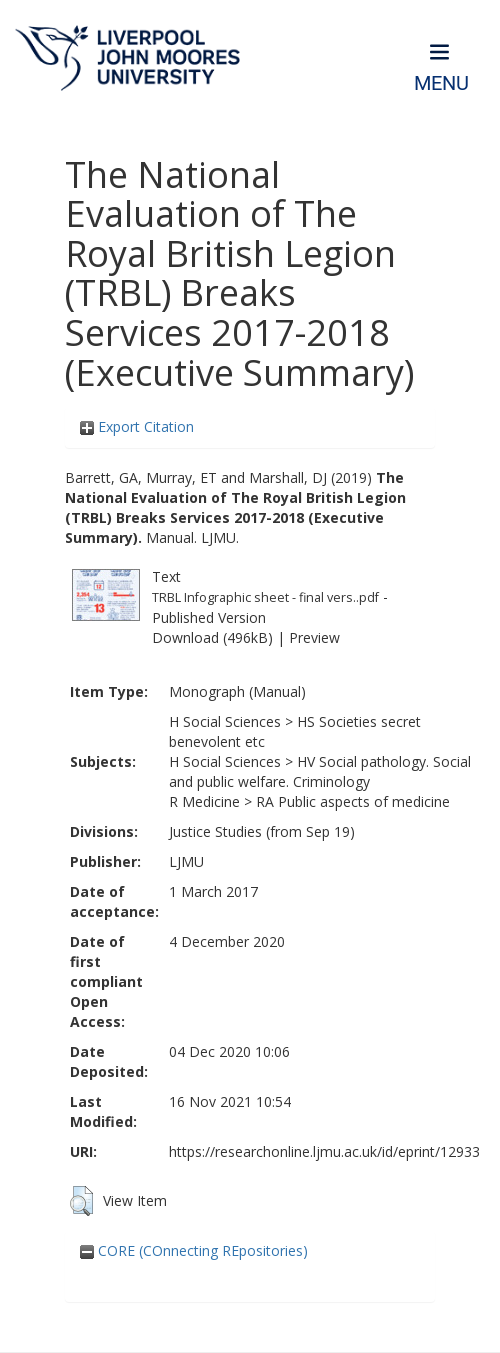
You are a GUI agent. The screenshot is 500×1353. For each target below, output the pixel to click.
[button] (81, 1201)
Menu (441, 83)
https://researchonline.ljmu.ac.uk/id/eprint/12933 (324, 1151)
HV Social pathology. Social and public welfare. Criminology (320, 771)
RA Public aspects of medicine (353, 801)
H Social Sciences (225, 721)
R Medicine (204, 801)
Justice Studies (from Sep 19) (262, 831)
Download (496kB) (212, 637)
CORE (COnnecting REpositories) (194, 1250)
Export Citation (137, 426)
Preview (314, 637)
